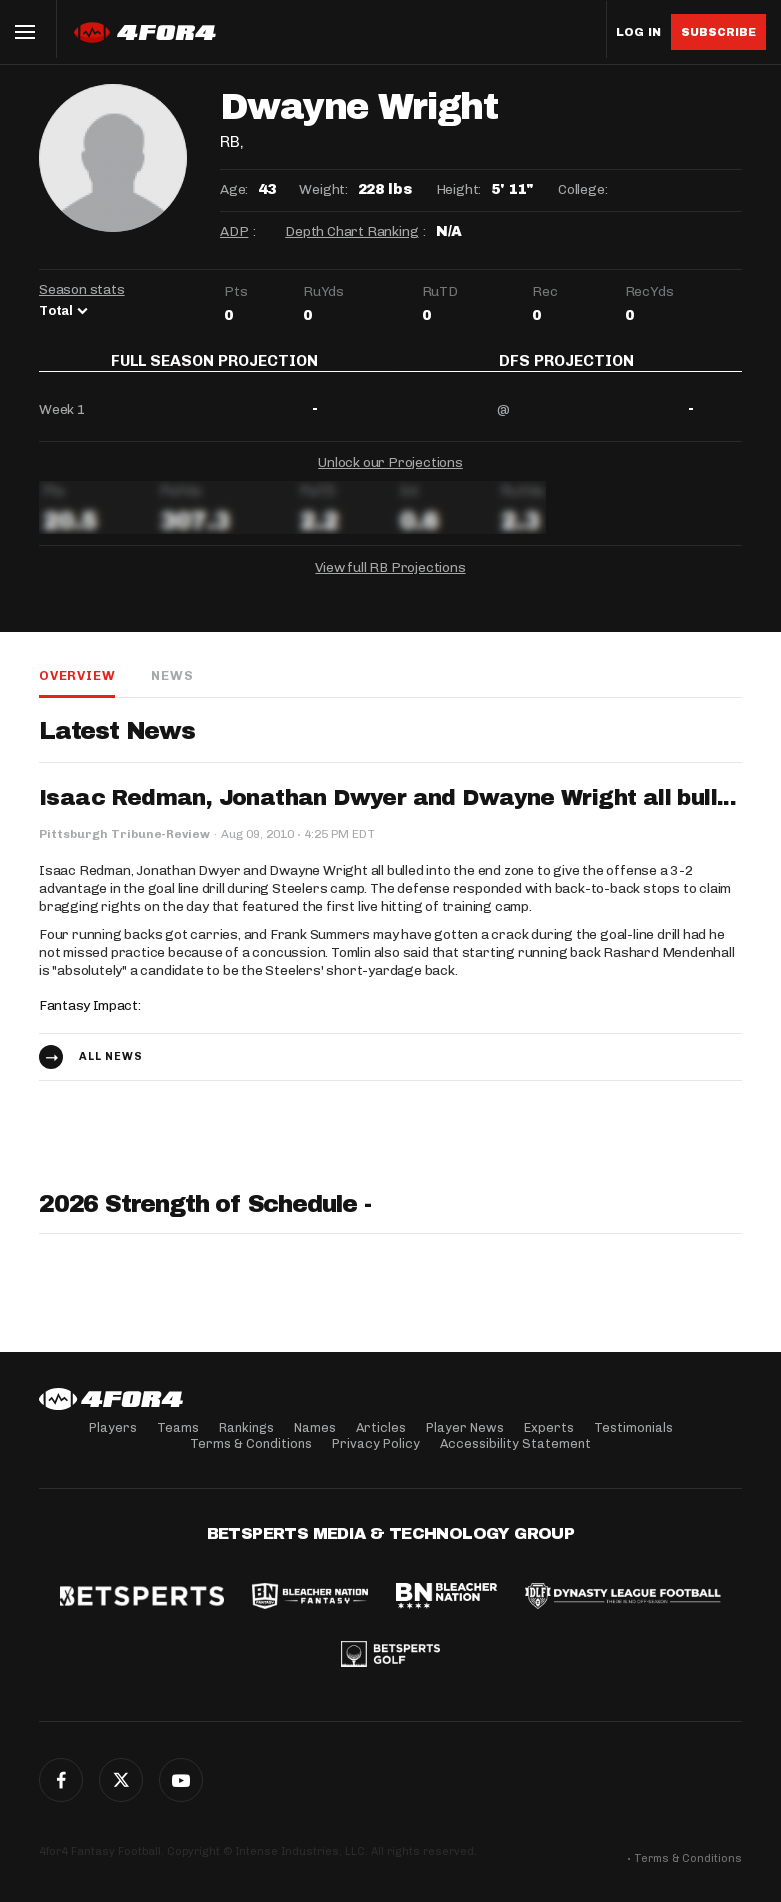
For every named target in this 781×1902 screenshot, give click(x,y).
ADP (234, 231)
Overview (77, 689)
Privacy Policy (376, 1443)
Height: (459, 189)
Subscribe (718, 32)
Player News (465, 1427)
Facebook (61, 1780)
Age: (234, 189)
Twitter (121, 1780)
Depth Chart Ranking (351, 231)
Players (113, 1427)
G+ (181, 1780)
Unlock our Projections (390, 476)
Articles (381, 1427)
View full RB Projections (390, 581)
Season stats (82, 289)
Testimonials (633, 1427)
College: (582, 189)
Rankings (246, 1427)
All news (111, 1070)
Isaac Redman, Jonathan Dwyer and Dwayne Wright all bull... (387, 812)
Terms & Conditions (251, 1443)
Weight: (323, 189)
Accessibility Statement (515, 1443)
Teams (178, 1427)
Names (315, 1427)
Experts (549, 1427)
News (172, 689)
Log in (638, 32)
